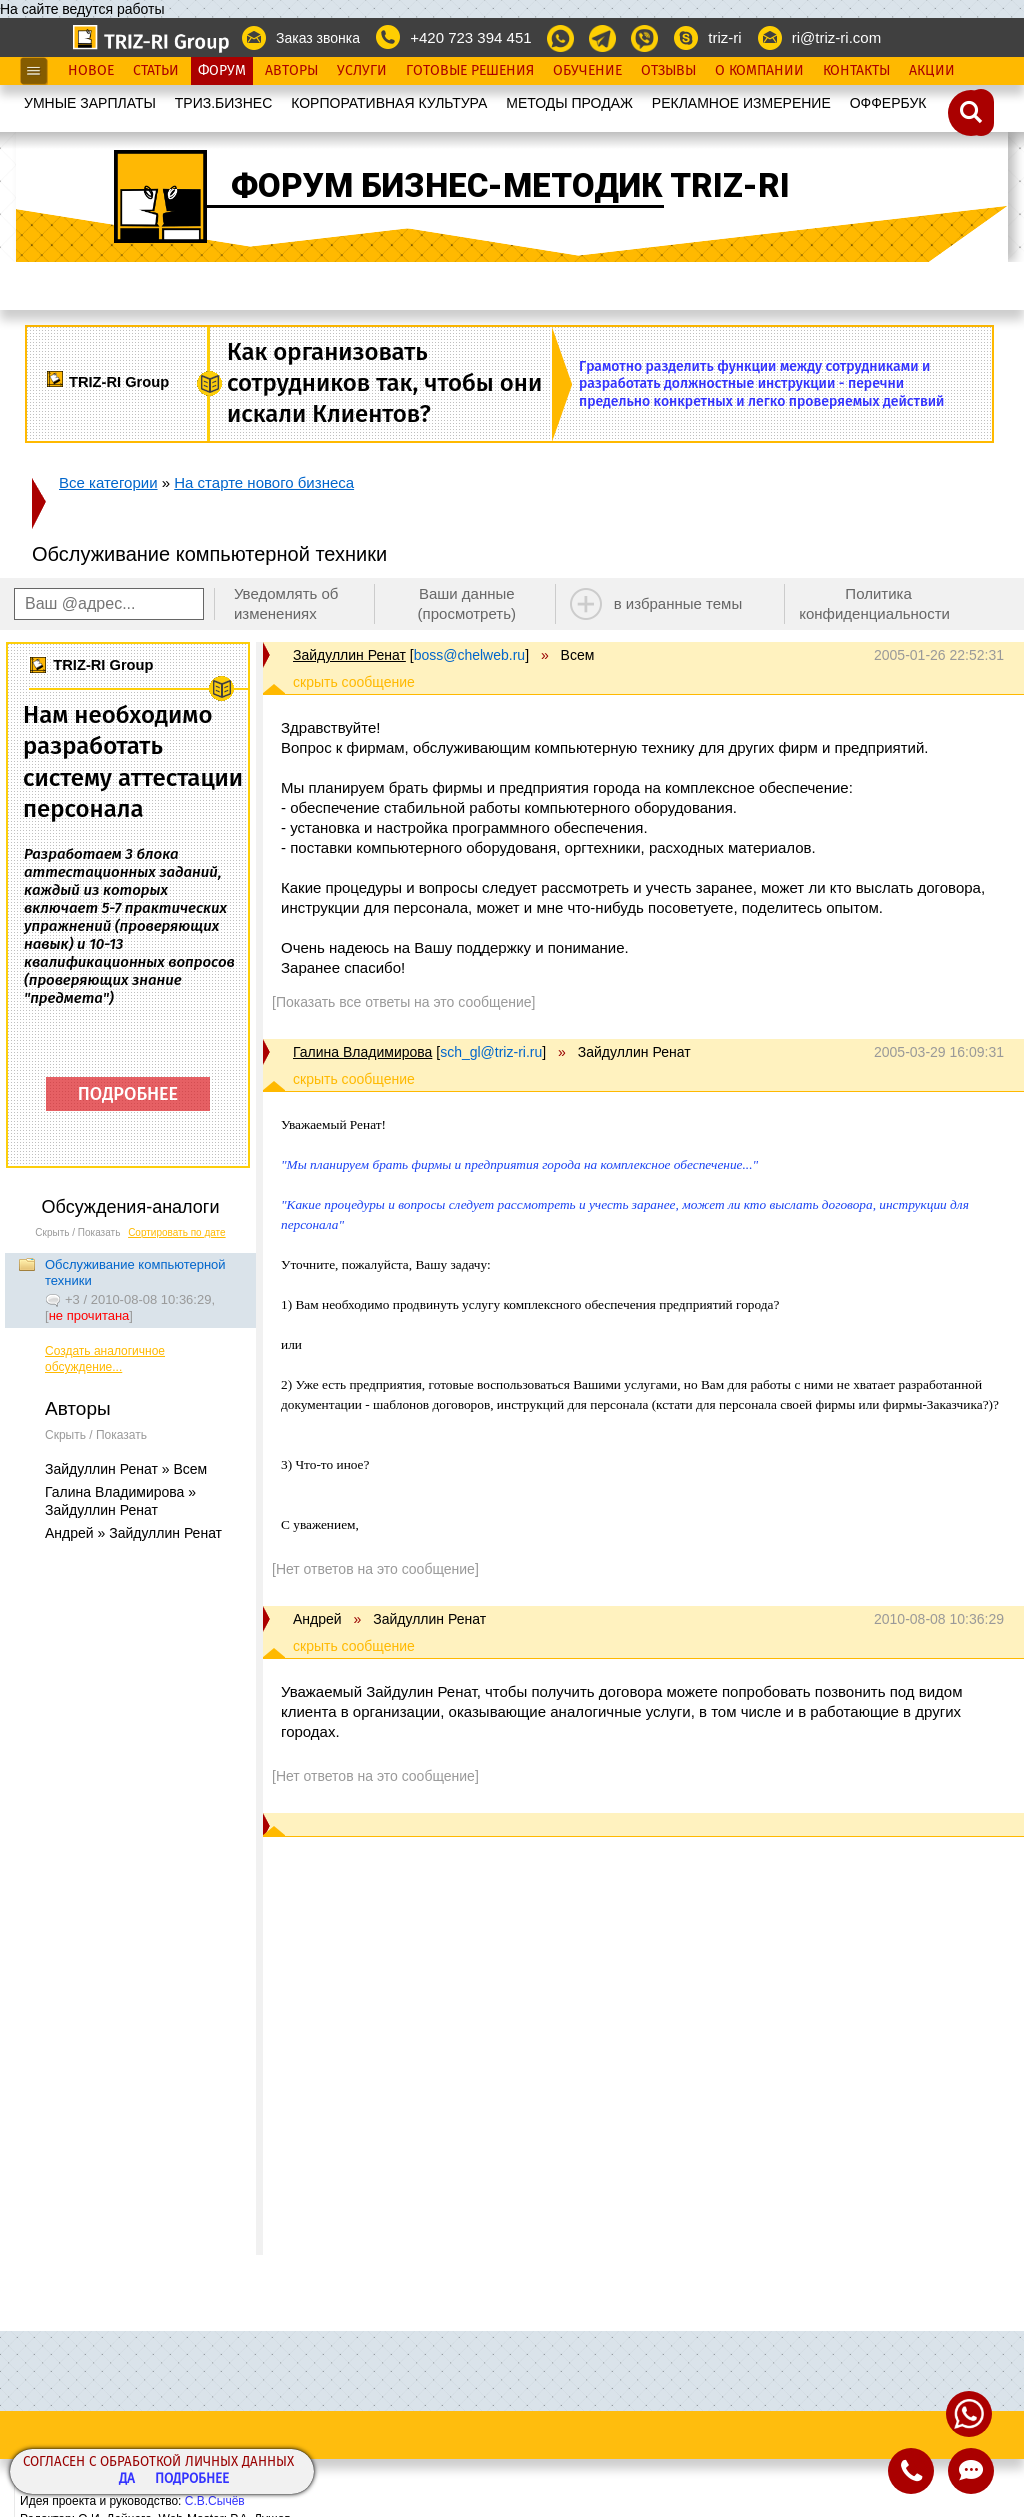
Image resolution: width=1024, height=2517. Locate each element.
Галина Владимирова (362, 1052)
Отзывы (668, 71)
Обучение (587, 71)
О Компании (759, 71)
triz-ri (724, 37)
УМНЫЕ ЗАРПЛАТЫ (90, 103)
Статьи (156, 71)
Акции (932, 71)
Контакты (856, 71)
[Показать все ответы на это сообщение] (403, 1002)
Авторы (291, 71)
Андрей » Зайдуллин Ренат (133, 1533)
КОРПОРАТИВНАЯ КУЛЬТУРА (389, 103)
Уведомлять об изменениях (286, 603)
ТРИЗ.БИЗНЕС (224, 103)
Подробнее (192, 2479)
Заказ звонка (318, 38)
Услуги (362, 71)
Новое (91, 71)
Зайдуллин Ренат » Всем (126, 1469)
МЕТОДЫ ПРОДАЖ (569, 103)
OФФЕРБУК (888, 103)
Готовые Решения (470, 71)
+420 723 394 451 (470, 37)
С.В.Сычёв (215, 2501)
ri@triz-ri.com (836, 37)
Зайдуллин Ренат (349, 655)
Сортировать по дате (177, 1232)
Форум (222, 71)
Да (127, 2479)
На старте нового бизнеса (264, 482)
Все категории (108, 482)
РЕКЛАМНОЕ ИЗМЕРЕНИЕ (741, 103)
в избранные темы (678, 603)
